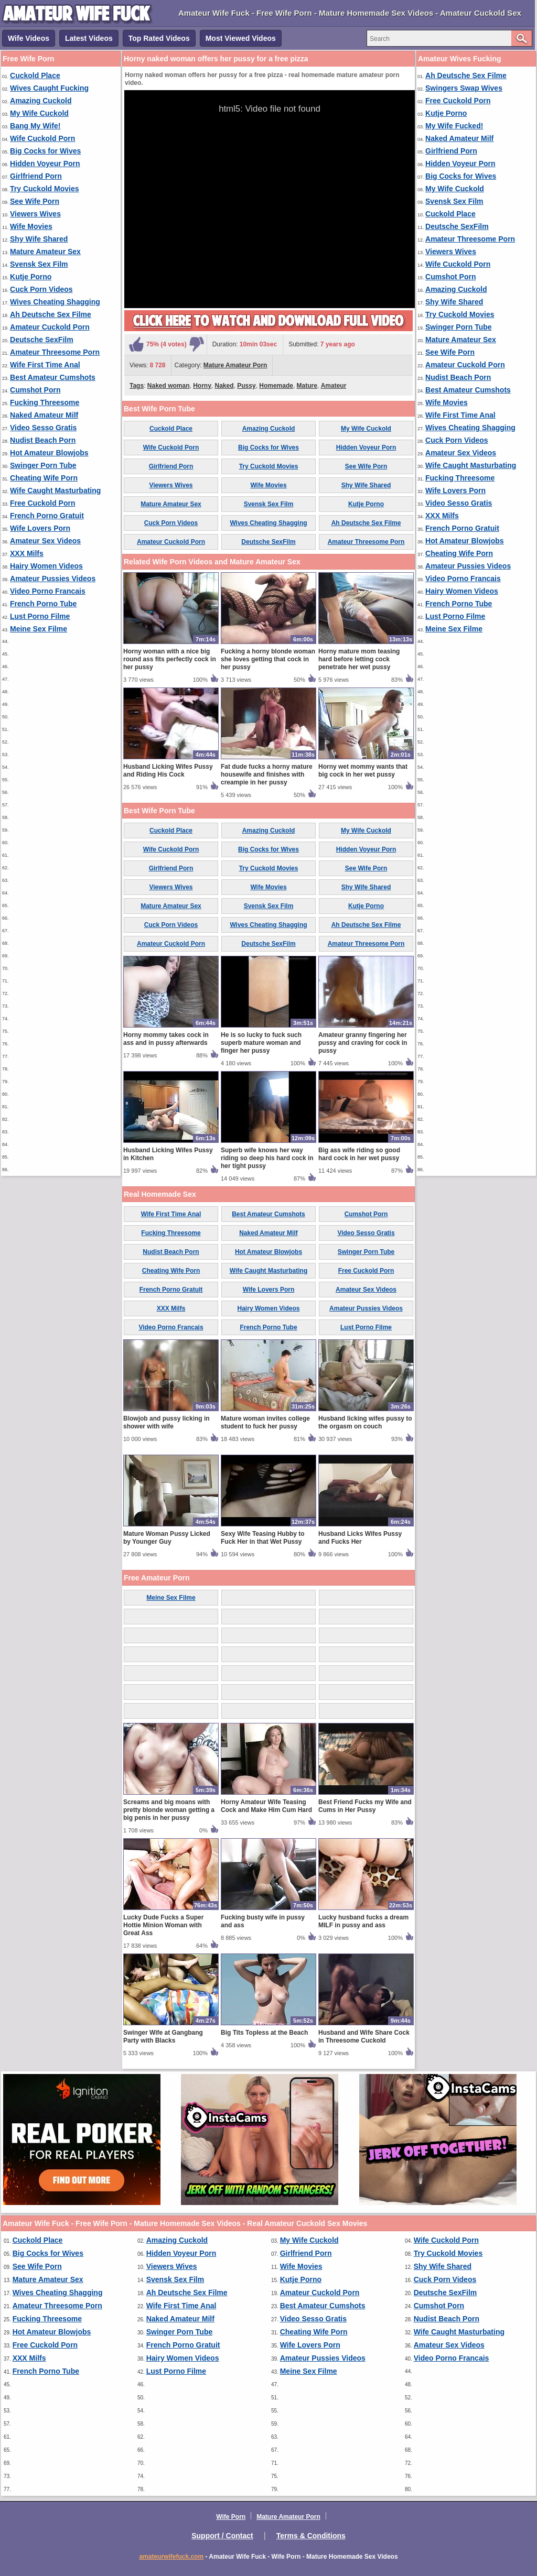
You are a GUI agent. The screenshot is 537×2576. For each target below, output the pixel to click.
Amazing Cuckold (40, 100)
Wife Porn (230, 2516)
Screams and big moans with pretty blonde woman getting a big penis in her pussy (168, 1809)
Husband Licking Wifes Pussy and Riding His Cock (168, 770)
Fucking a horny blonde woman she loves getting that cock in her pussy (268, 659)
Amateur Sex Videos (45, 541)
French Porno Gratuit (47, 515)
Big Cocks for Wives (45, 151)
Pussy (246, 385)
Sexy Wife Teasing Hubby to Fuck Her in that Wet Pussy (263, 1537)
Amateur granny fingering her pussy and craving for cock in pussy (362, 1042)
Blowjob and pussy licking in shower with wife (166, 1422)
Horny (202, 385)
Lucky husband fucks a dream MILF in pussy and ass (363, 1921)
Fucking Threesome (44, 402)
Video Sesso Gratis (43, 427)
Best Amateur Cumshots (52, 377)
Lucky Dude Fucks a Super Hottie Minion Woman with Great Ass (163, 1925)
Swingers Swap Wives (463, 88)
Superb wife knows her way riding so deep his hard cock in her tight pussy (267, 1158)
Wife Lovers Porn (40, 528)
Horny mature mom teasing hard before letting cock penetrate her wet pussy (359, 659)
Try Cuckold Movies (44, 188)
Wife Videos (28, 38)
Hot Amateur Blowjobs (49, 453)
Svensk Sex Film (39, 264)
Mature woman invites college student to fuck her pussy (265, 1422)
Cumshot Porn (35, 390)
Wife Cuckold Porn (42, 138)
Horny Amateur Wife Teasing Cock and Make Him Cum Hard (266, 1806)
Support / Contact (222, 2535)
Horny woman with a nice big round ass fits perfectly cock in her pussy (169, 659)
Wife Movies (31, 226)
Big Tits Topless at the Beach (264, 2032)
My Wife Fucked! (454, 126)
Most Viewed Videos (241, 38)
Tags (137, 385)
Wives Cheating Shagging (55, 302)
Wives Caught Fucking (49, 88)
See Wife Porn (34, 201)
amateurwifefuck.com (171, 2556)
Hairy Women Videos (46, 566)
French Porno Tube (43, 603)
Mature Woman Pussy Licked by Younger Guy (166, 1537)
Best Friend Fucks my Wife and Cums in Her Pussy (365, 1806)
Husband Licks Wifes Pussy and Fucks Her (360, 1537)
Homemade (276, 385)
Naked (224, 385)
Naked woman (168, 385)
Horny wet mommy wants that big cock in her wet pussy (362, 770)
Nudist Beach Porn (43, 440)
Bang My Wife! (35, 126)
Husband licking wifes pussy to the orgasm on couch (365, 1422)
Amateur (334, 385)
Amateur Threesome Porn (55, 352)
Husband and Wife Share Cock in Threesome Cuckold (364, 2036)
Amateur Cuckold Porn (50, 327)
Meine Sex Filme (38, 629)
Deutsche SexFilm (41, 339)
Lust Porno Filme (40, 616)
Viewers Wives (35, 214)
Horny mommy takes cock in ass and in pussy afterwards (166, 1038)
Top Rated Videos (159, 38)
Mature (307, 385)
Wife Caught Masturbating (55, 490)
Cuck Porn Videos (41, 289)
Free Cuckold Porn (42, 503)
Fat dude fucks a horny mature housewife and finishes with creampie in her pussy (267, 774)
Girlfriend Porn (36, 176)
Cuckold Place (35, 75)
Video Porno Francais (47, 591)
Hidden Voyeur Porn (45, 163)
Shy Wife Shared (39, 239)
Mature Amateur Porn (235, 365)
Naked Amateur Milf (44, 415)
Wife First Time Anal (45, 365)
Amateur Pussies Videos (52, 578)
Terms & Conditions (311, 2535)
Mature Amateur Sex (45, 251)
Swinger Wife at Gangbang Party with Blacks (163, 2036)
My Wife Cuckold (39, 113)
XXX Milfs (27, 553)
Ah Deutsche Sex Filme (50, 314)
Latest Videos (89, 38)
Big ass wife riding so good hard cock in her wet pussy (359, 1154)
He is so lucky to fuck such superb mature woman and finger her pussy (261, 1042)
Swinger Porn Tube (43, 465)
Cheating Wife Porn (44, 478)
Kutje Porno (30, 276)
